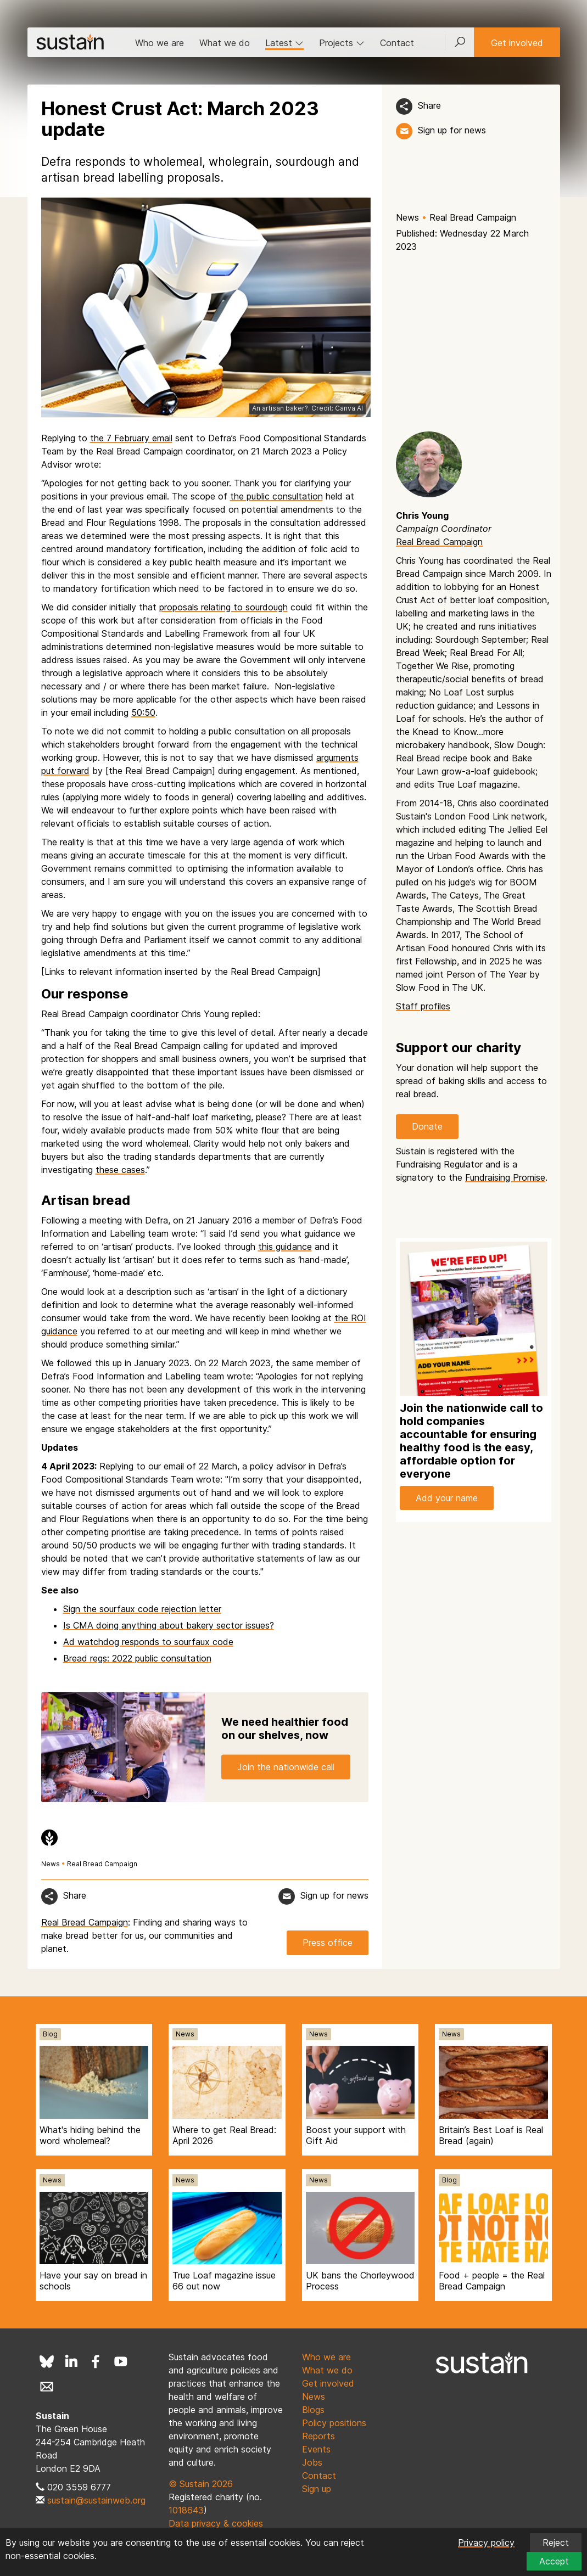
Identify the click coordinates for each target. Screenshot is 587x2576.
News (407, 217)
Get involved (517, 42)
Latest (284, 42)
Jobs (312, 2462)
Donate (427, 1126)
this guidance (285, 1246)
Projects (342, 42)
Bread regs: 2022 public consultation (137, 1658)
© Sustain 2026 (201, 2483)
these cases (120, 1169)
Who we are (159, 42)
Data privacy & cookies (216, 2523)
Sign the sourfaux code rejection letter (142, 1608)
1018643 (186, 2510)
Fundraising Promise (505, 1177)
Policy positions (334, 2422)
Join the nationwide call (285, 1766)
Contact (397, 42)
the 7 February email (131, 438)
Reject (556, 2542)
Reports (318, 2436)
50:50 (143, 712)
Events (316, 2449)
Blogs (313, 2409)
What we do (224, 42)
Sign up (316, 2488)
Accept (554, 2561)
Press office (328, 1942)
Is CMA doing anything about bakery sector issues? (168, 1625)
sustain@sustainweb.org (96, 2500)
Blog (50, 2034)
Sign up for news (452, 130)
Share (429, 105)
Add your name (447, 1497)
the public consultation (276, 496)
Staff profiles (423, 1006)
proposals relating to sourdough (223, 607)
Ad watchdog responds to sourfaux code (148, 1641)
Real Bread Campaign (472, 217)
